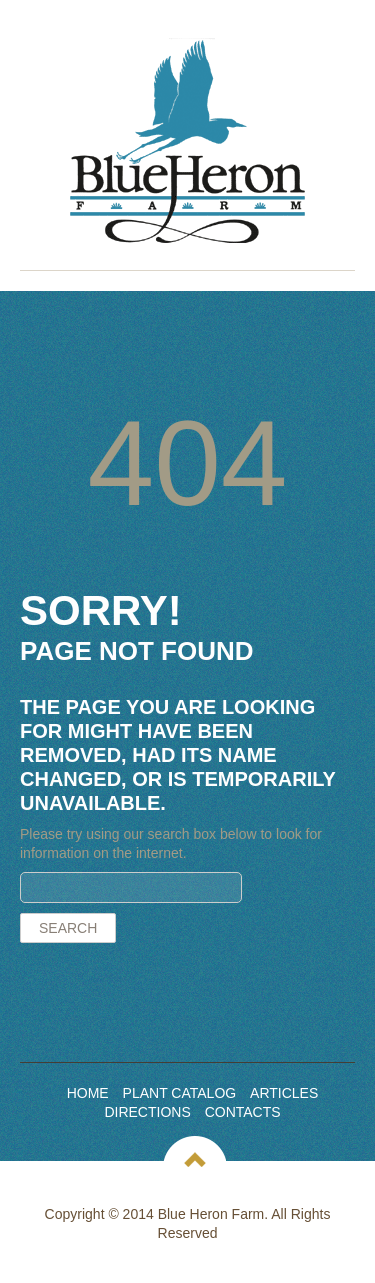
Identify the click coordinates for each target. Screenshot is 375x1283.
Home (88, 1093)
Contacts (243, 1112)
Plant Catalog (180, 1093)
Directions (147, 1112)
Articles (284, 1093)
